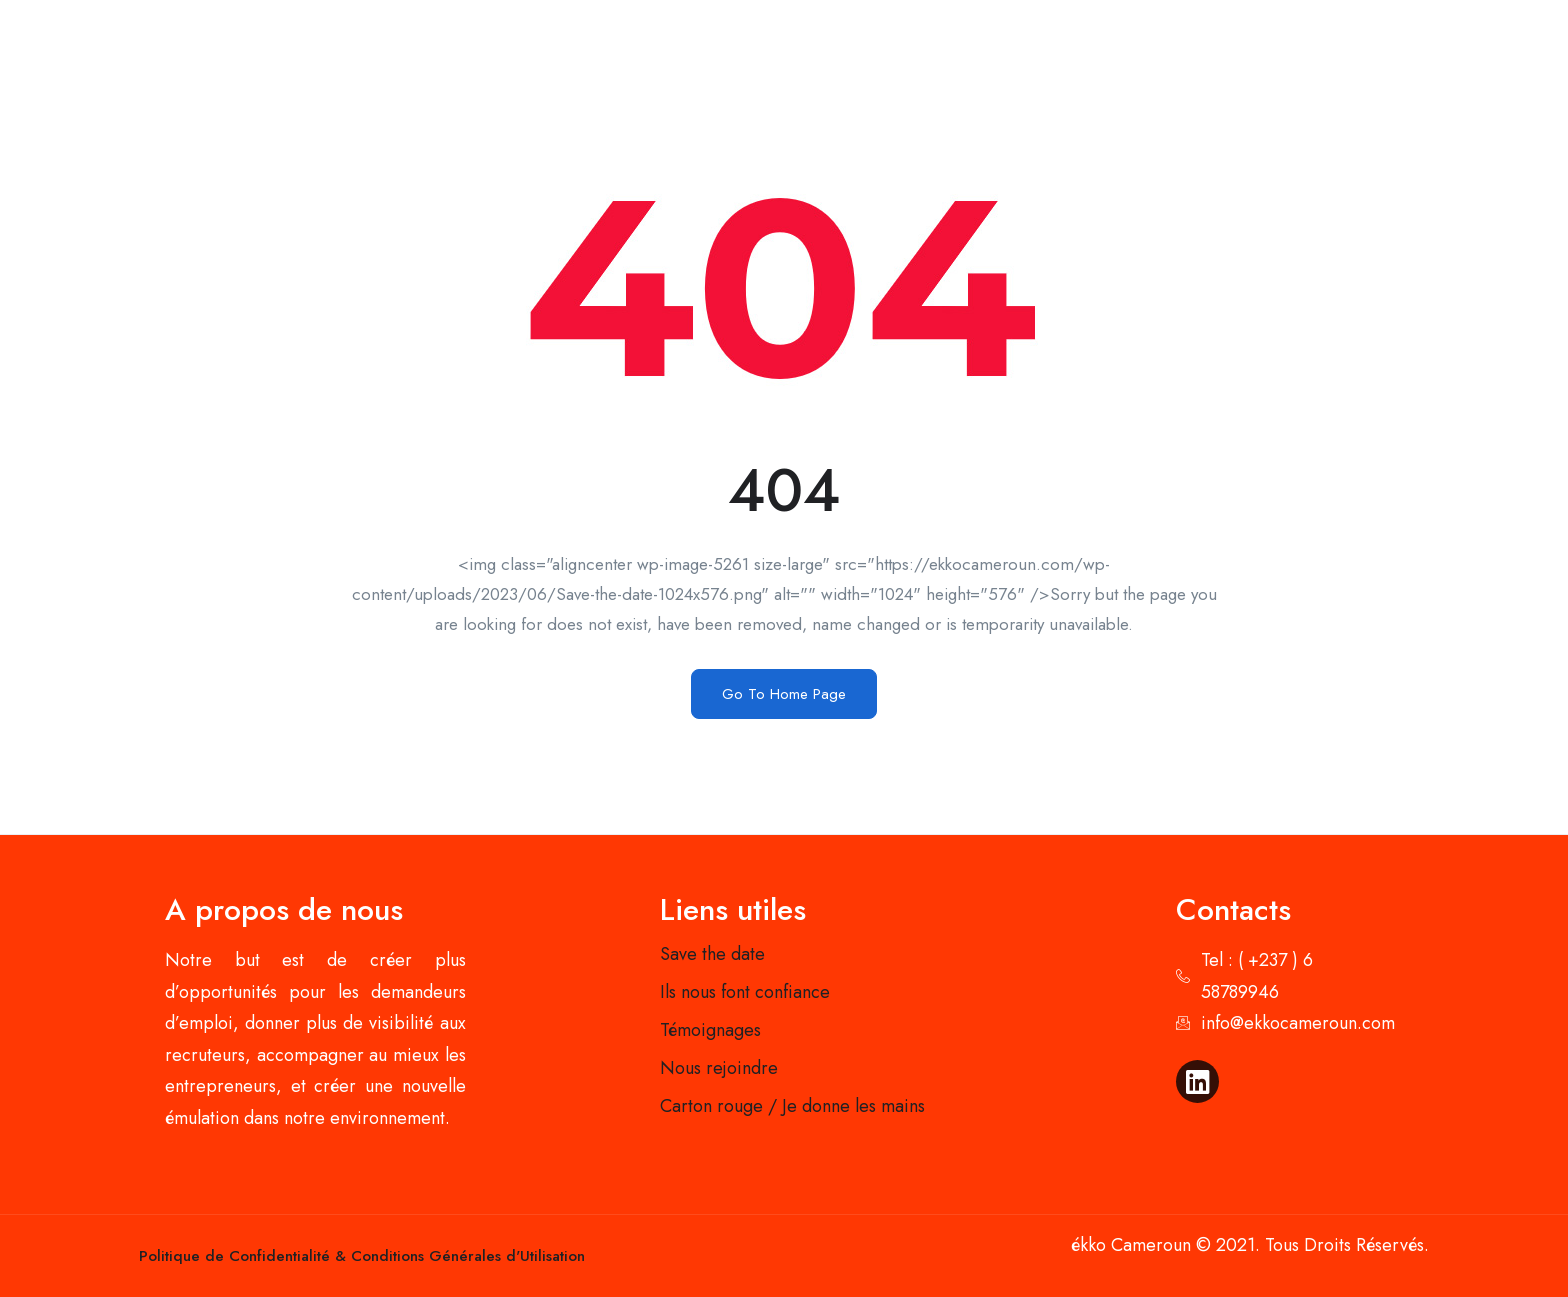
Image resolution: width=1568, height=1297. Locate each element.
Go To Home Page (784, 694)
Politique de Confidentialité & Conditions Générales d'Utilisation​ (362, 1256)
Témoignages (710, 1030)
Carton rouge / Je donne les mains (792, 1106)
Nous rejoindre (719, 1068)
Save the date (712, 954)
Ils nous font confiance (745, 992)
